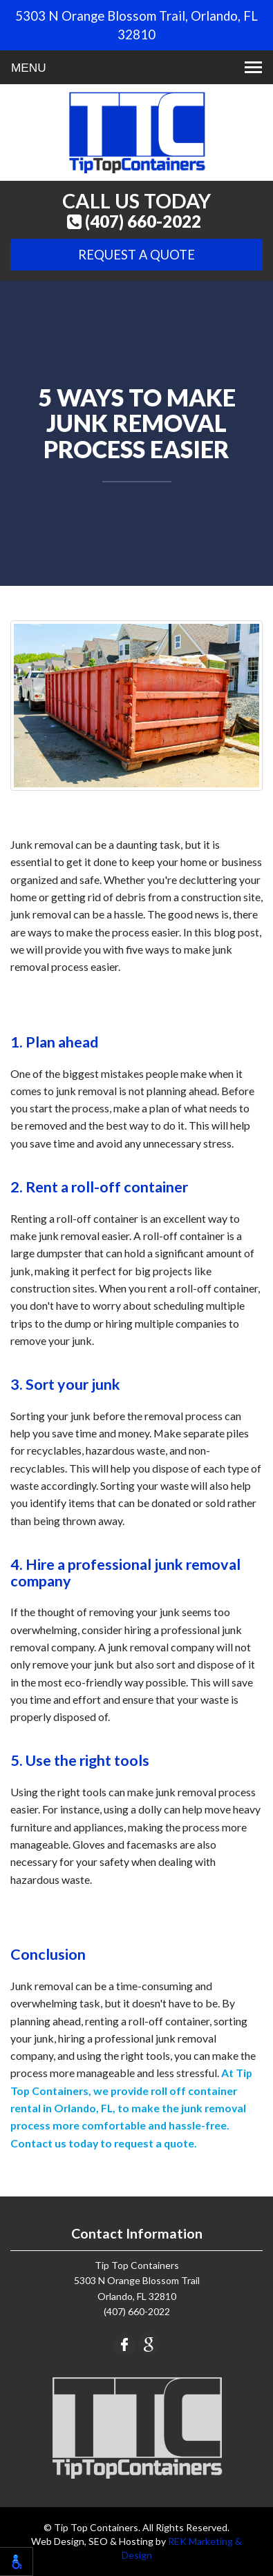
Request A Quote (136, 254)
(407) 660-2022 (134, 221)
